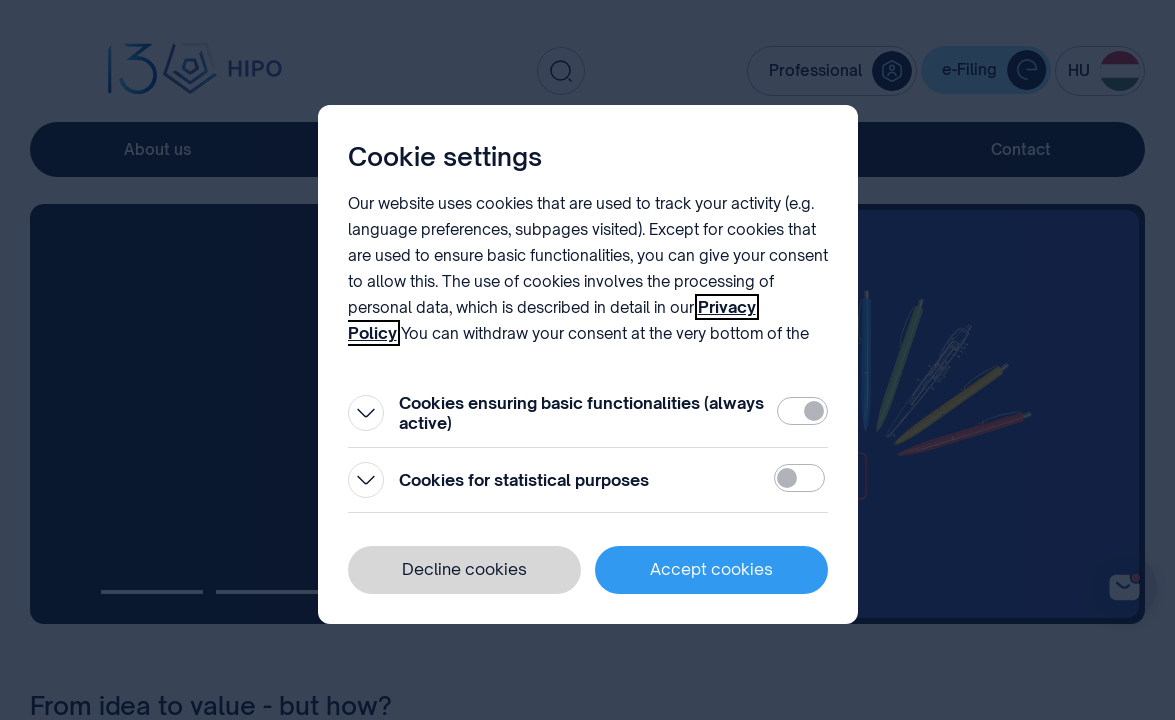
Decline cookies (464, 569)
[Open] (366, 413)
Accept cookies (711, 569)
